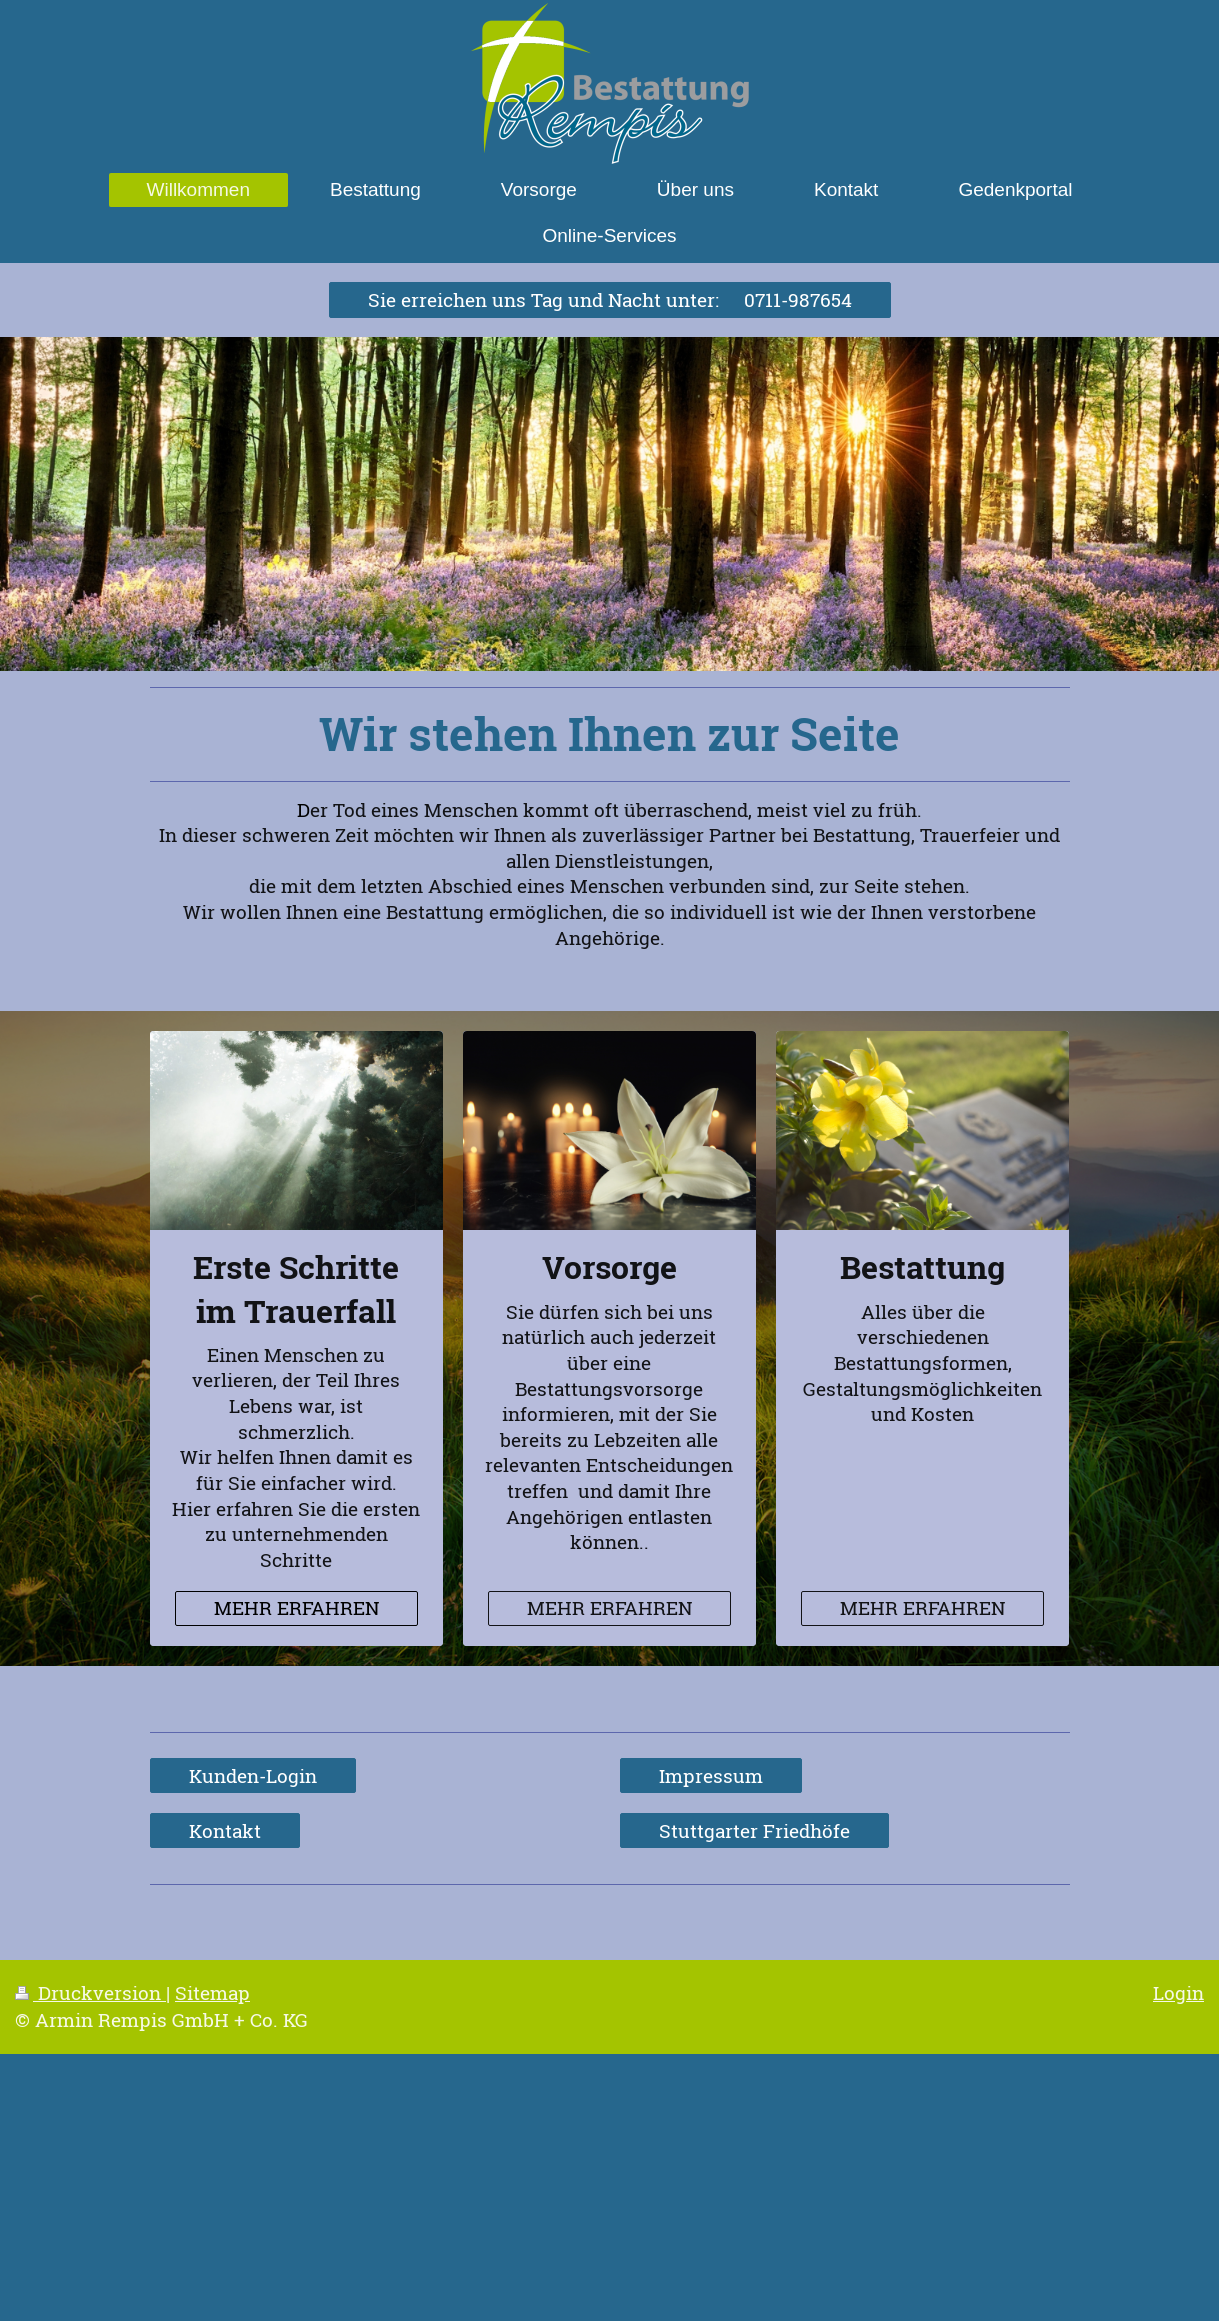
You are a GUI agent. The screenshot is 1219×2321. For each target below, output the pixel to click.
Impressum (711, 1775)
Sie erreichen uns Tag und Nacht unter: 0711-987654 (610, 299)
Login (1178, 1992)
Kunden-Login (253, 1775)
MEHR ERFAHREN (296, 1607)
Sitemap (212, 1992)
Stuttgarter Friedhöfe (754, 1830)
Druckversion (90, 1992)
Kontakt (225, 1830)
